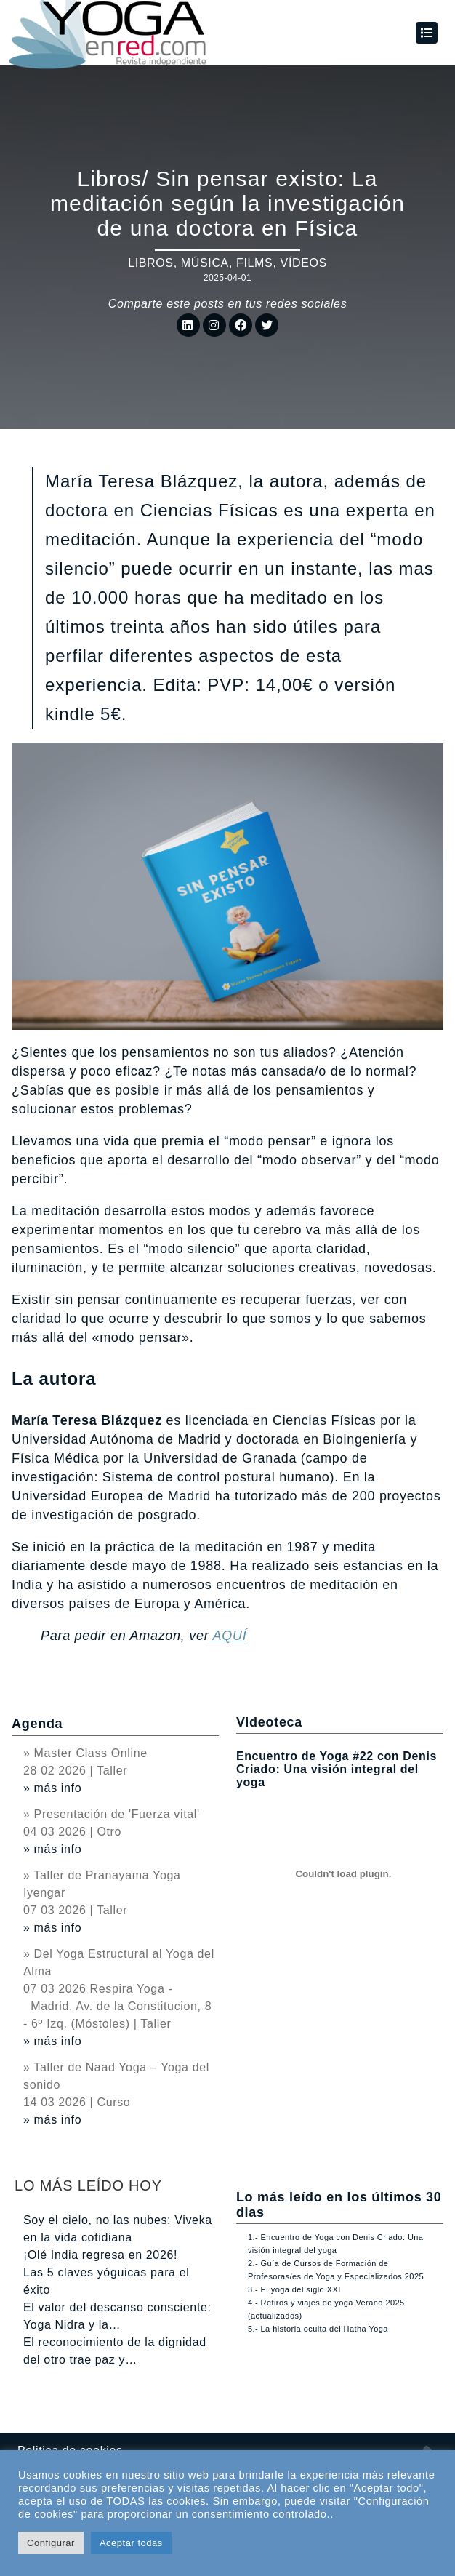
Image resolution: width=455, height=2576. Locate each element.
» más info (52, 1788)
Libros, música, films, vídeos (227, 263)
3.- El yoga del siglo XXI (294, 2289)
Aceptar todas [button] (131, 2542)
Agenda (37, 1723)
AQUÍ (227, 1635)
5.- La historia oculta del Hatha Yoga (318, 2328)
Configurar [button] (51, 2542)
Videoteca (269, 1722)
